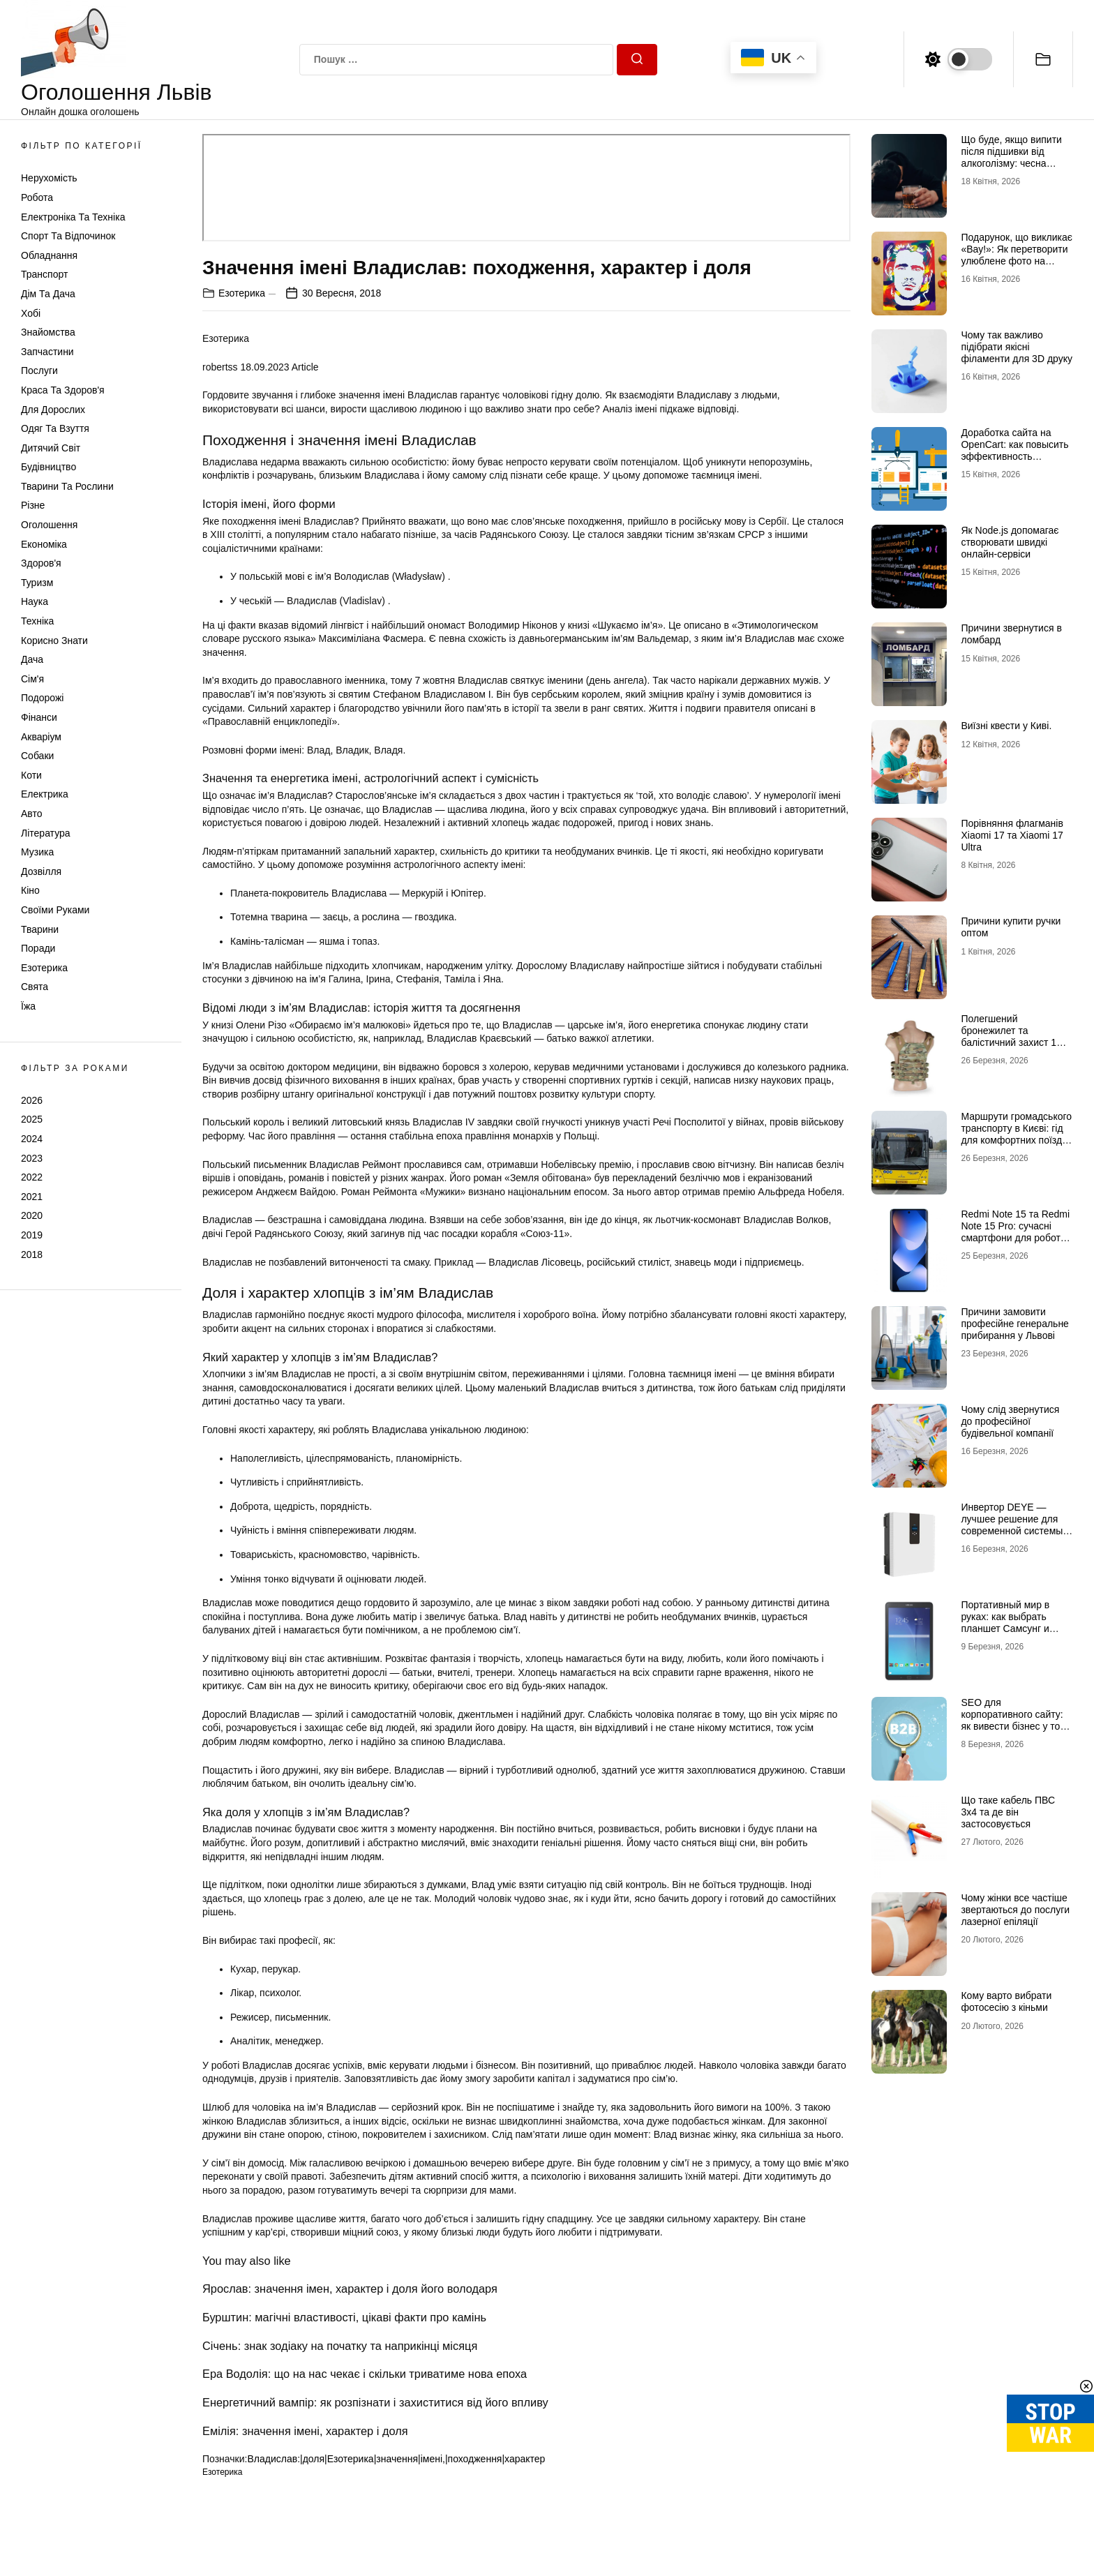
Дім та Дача (48, 293)
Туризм (37, 582)
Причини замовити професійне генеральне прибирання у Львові (1014, 1323)
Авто (32, 813)
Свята (34, 986)
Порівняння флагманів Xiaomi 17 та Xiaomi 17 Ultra (1012, 835)
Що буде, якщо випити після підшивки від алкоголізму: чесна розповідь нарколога (1011, 157)
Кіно (30, 890)
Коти (31, 775)
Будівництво (48, 466)
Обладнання (49, 255)
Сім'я (32, 678)
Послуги (39, 370)
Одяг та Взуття (55, 428)
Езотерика (44, 967)
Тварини (40, 929)
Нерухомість (49, 178)
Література (45, 833)
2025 (32, 1119)
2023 (32, 1158)
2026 (32, 1100)
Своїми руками (55, 909)
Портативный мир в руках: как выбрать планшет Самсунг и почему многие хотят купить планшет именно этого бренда (1015, 1634)
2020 (32, 1215)
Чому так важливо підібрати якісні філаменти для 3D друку (1016, 346)
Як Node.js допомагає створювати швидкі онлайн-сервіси (1009, 542)
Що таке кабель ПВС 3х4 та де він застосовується (1008, 1812)
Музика (37, 852)
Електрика (44, 794)
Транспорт (44, 274)
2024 (32, 1138)
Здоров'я (41, 563)
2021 (32, 1196)
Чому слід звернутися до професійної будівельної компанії (1010, 1421)
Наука (34, 601)
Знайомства (48, 332)
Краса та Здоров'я (63, 390)
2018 (32, 1254)
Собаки (37, 755)
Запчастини (47, 351)
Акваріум (41, 736)
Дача (32, 659)
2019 (32, 1235)
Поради (38, 948)
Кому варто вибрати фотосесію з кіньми (1006, 2001)
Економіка (44, 544)
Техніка (37, 621)
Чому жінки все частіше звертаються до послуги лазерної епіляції (1015, 1909)
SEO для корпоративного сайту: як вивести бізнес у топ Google (1013, 1720)
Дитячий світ (50, 448)
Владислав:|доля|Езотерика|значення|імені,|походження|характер (396, 2458)
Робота (37, 197)
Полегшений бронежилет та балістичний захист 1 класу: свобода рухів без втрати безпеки (1016, 1042)
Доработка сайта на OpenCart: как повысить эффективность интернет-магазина (1014, 450)
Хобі (30, 313)
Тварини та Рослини (67, 486)
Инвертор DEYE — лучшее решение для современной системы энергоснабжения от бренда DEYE (1012, 1530)
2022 (32, 1177)
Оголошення (49, 524)
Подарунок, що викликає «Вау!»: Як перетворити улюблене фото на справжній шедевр (1016, 255)
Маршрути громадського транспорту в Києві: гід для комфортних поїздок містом (1016, 1134)
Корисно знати (54, 640)
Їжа (28, 1006)
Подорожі (42, 697)
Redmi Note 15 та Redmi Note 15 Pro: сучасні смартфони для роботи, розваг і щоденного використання (1015, 1237)
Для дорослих (53, 409)
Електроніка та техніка (73, 217)
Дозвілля (41, 871)
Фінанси (39, 717)
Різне (33, 505)
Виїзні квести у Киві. (1006, 725)
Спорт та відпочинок (68, 235)
